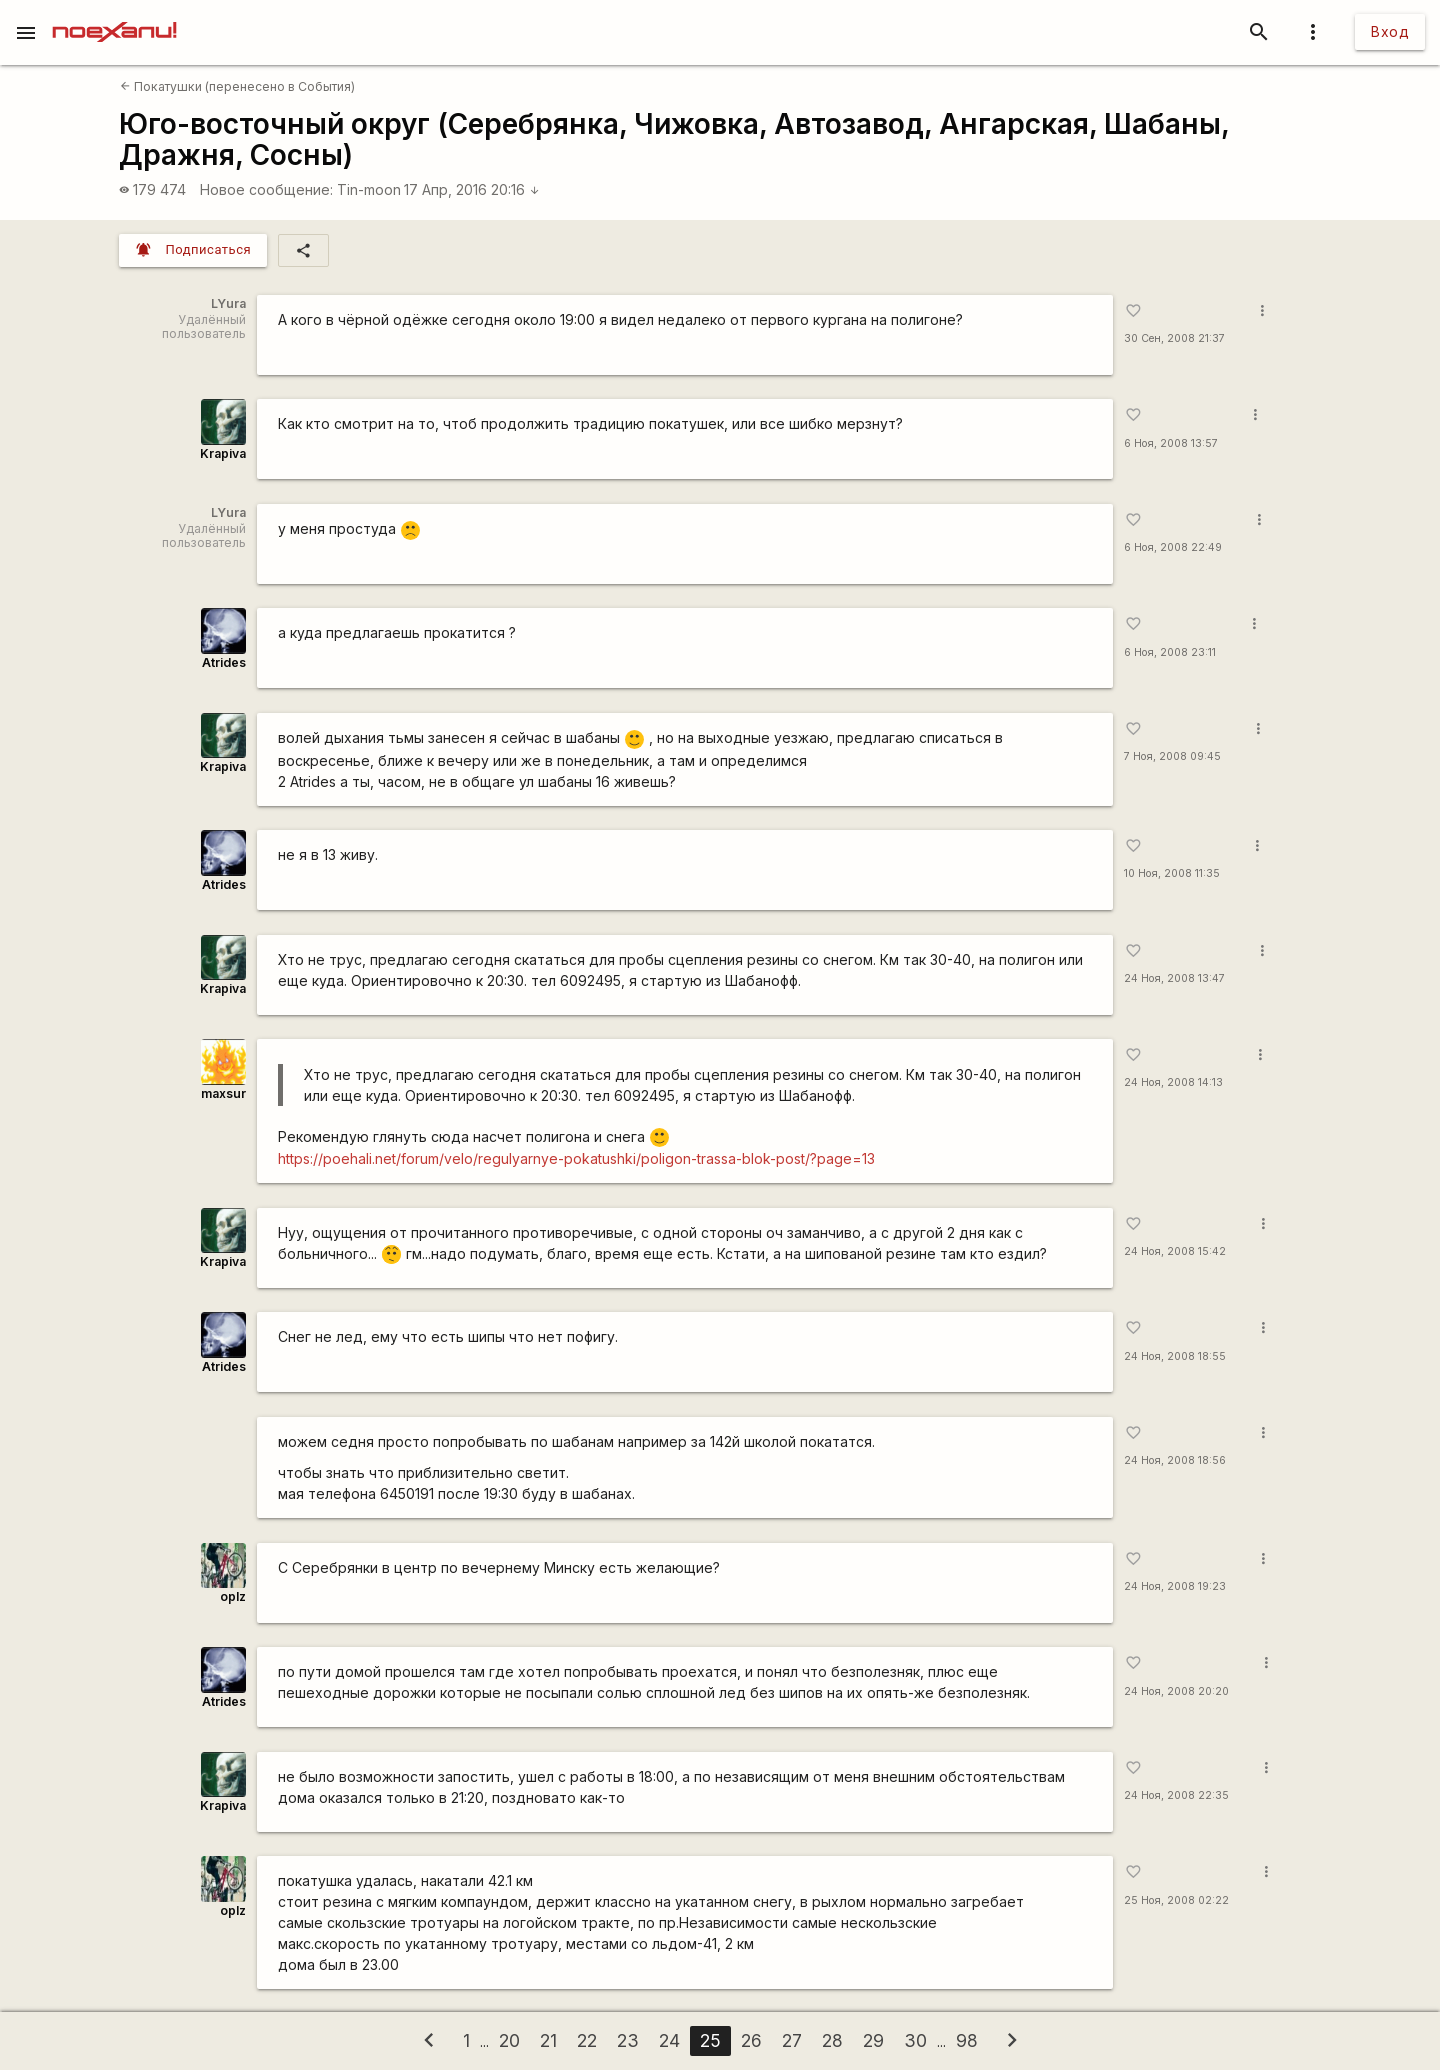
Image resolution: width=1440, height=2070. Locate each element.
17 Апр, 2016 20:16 (472, 189)
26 (751, 2040)
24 (669, 2040)
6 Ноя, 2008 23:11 (1170, 652)
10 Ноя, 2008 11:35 (1172, 873)
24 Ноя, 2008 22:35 (1176, 1795)
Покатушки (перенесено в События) (237, 86)
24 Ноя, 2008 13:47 (1174, 978)
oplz (233, 1596)
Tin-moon (369, 189)
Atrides (224, 662)
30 (915, 2040)
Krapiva (223, 453)
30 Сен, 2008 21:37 (1174, 338)
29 (873, 2040)
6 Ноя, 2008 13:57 (1171, 443)
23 (628, 2040)
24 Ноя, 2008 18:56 (1175, 1460)
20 (509, 2040)
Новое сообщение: (266, 189)
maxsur (223, 1093)
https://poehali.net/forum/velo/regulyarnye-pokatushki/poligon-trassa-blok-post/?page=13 (576, 1158)
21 (548, 2040)
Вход (1390, 31)
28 (832, 2040)
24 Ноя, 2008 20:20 (1176, 1691)
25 (710, 2040)
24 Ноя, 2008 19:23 (1175, 1586)
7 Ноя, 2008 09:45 (1172, 756)
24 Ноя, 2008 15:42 (1175, 1251)
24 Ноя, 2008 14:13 (1173, 1082)
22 (587, 2040)
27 (792, 2040)
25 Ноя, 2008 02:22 (1176, 1900)
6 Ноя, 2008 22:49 (1173, 547)
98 (967, 2040)
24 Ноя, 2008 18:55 (1175, 1356)
